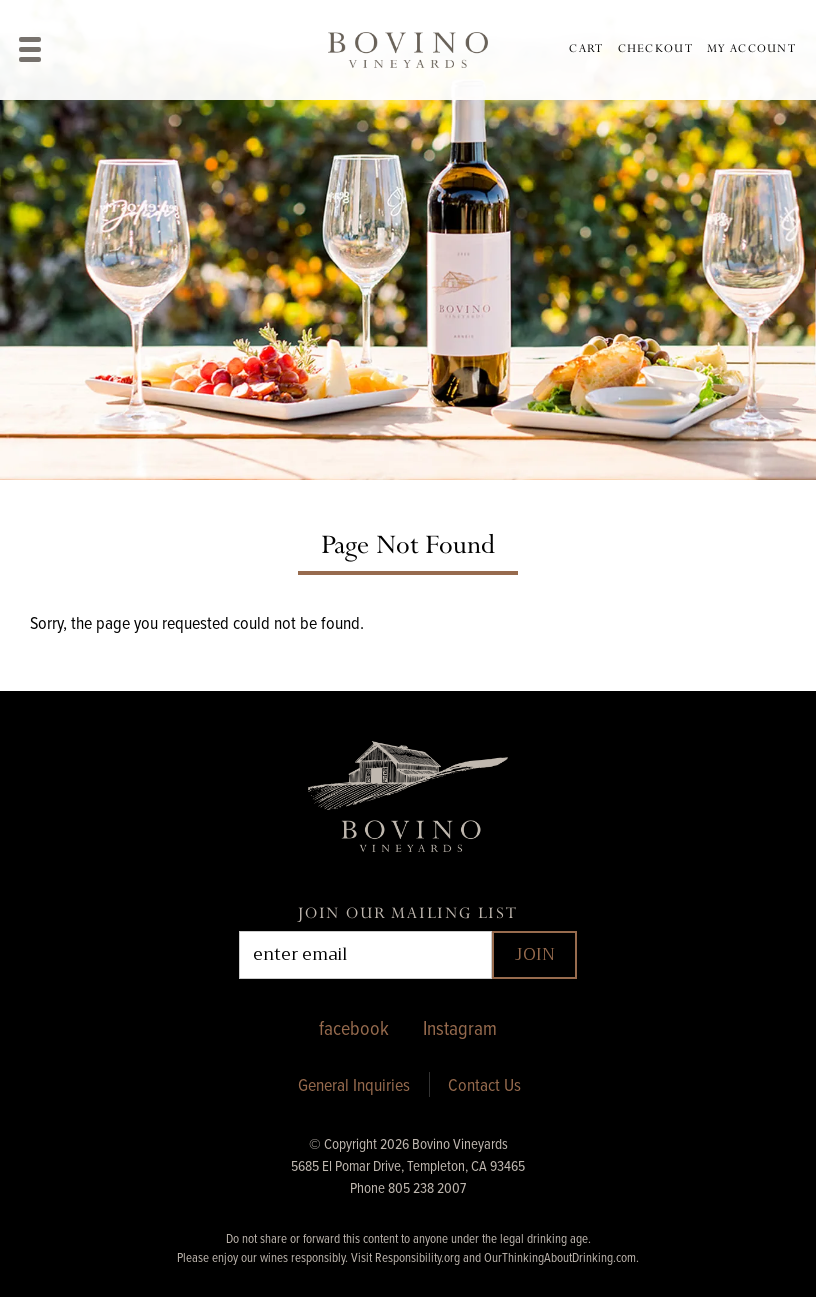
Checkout (655, 48)
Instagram (460, 1027)
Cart (586, 48)
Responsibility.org (417, 1257)
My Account (751, 48)
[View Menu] (30, 49)
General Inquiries (354, 1084)
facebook (354, 1027)
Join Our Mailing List (408, 913)
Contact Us (484, 1084)
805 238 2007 (427, 1187)
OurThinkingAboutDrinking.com (560, 1257)
